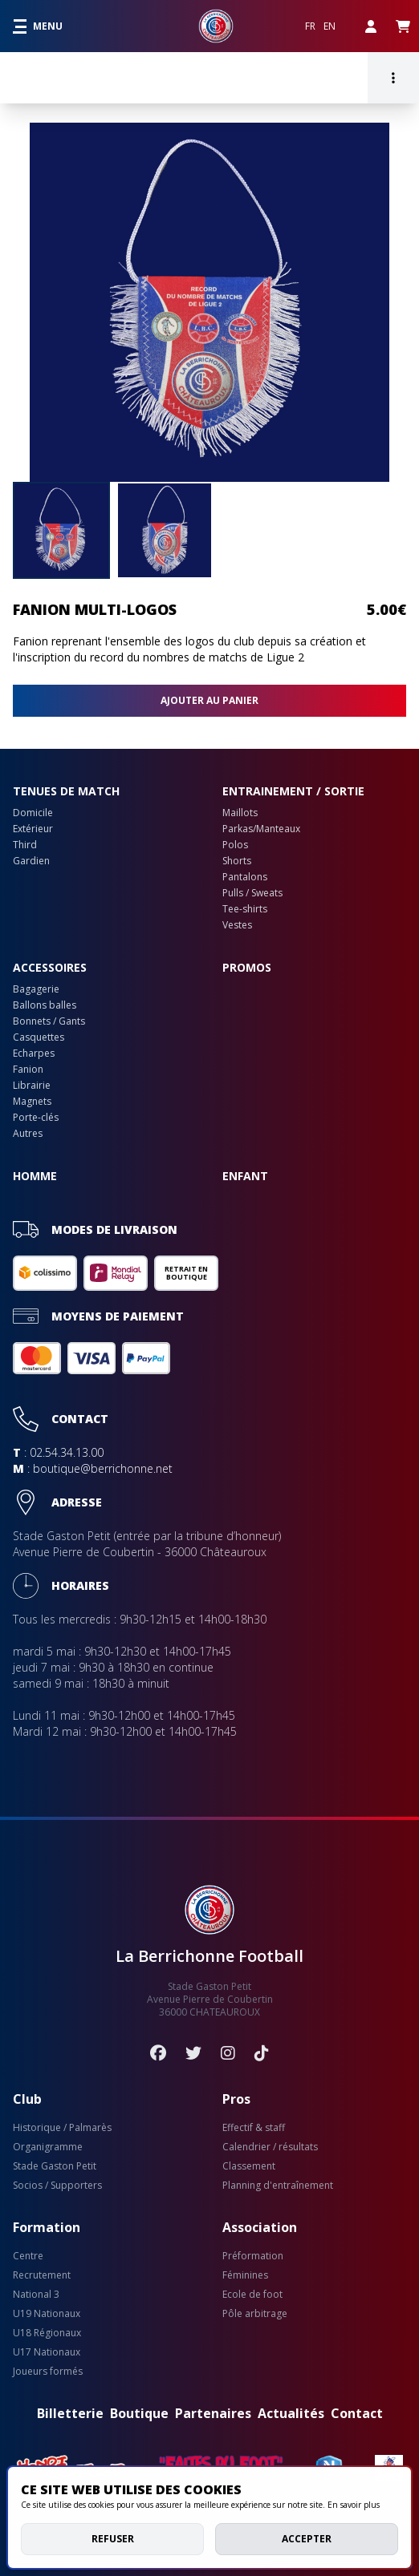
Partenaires (213, 2413)
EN (329, 26)
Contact (357, 2413)
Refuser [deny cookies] (113, 2539)
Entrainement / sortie (293, 791)
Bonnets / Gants (49, 1021)
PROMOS (246, 967)
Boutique (139, 2413)
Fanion (28, 1069)
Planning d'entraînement (277, 2185)
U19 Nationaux (46, 2313)
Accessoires (50, 967)
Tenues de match (66, 791)
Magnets (32, 1101)
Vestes (237, 925)
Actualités (291, 2413)
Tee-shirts (244, 909)
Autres (28, 1133)
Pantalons (244, 877)
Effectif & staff (253, 2127)
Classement (248, 2166)
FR (310, 26)
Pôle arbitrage (254, 2313)
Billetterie (70, 2413)
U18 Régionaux (47, 2333)
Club (27, 2099)
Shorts (236, 861)
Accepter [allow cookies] (307, 2539)
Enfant (245, 1175)
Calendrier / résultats (270, 2147)
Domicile (33, 813)
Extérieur (33, 829)
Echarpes (34, 1053)
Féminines (245, 2275)
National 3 (36, 2294)
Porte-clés (36, 1117)
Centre (28, 2256)
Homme (35, 1175)
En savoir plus (353, 2504)
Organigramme (48, 2147)
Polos (235, 845)
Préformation (252, 2256)
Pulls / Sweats (252, 893)
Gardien (31, 861)
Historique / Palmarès (62, 2127)
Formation (46, 2227)
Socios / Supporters (57, 2185)
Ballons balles (44, 1005)
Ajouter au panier (209, 700)
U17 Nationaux (46, 2352)
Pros (236, 2099)
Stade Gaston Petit (54, 2166)
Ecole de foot (252, 2294)
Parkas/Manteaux (261, 829)
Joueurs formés (48, 2371)
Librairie (32, 1085)
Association (259, 2227)
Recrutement (42, 2275)
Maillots (240, 813)
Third (25, 845)
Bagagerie (36, 989)
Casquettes (38, 1037)
